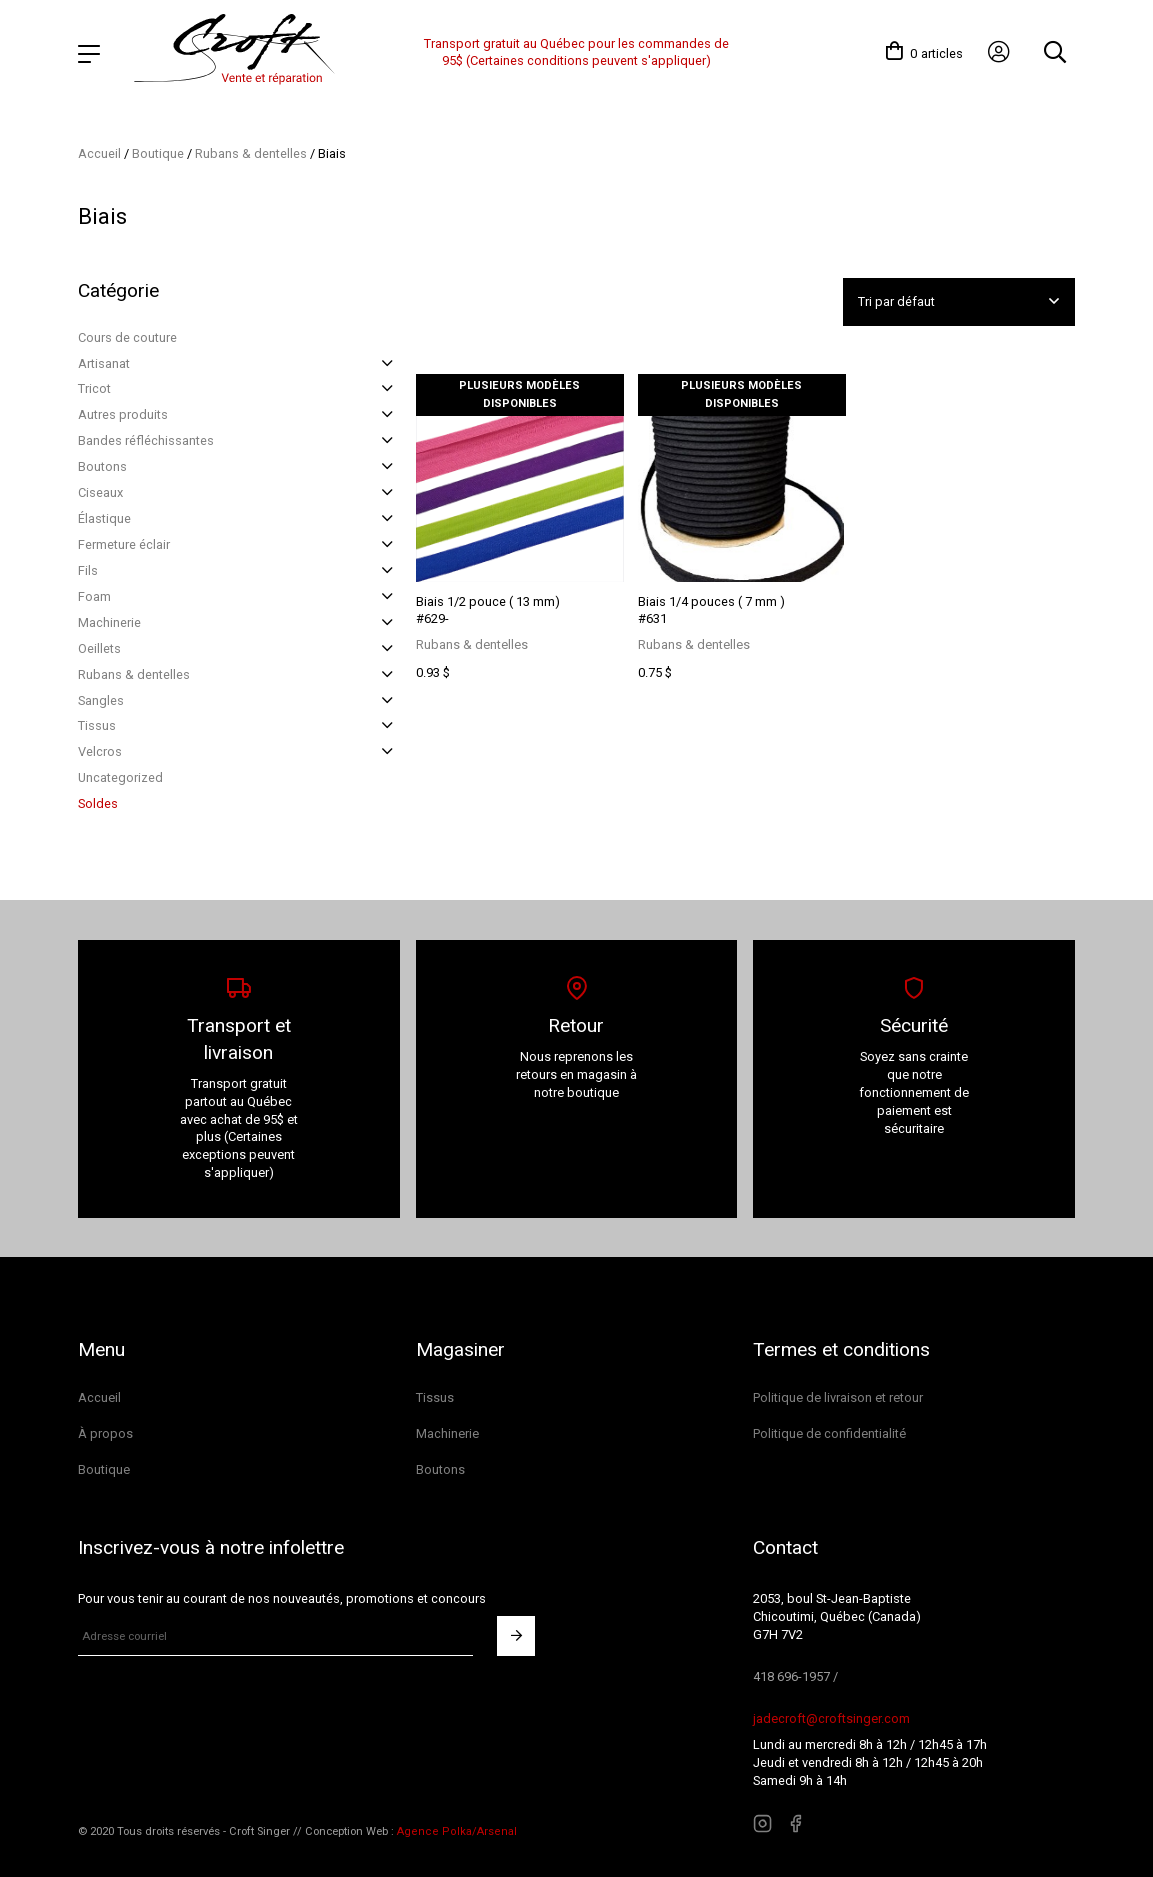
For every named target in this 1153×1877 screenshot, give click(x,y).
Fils (88, 569)
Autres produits (123, 413)
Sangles (101, 699)
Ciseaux (100, 491)
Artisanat (104, 362)
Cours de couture (127, 336)
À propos (105, 1432)
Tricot (94, 388)
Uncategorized (120, 776)
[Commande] (958, 301)
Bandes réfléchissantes (146, 439)
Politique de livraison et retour (838, 1396)
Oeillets (99, 647)
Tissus (97, 725)
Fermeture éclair (124, 543)
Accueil (99, 152)
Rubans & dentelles (251, 152)
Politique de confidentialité (829, 1432)
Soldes (98, 802)
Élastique (104, 517)
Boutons (102, 465)
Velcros (100, 750)
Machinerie (109, 621)
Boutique (158, 152)
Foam (94, 595)
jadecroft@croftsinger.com (831, 1717)
